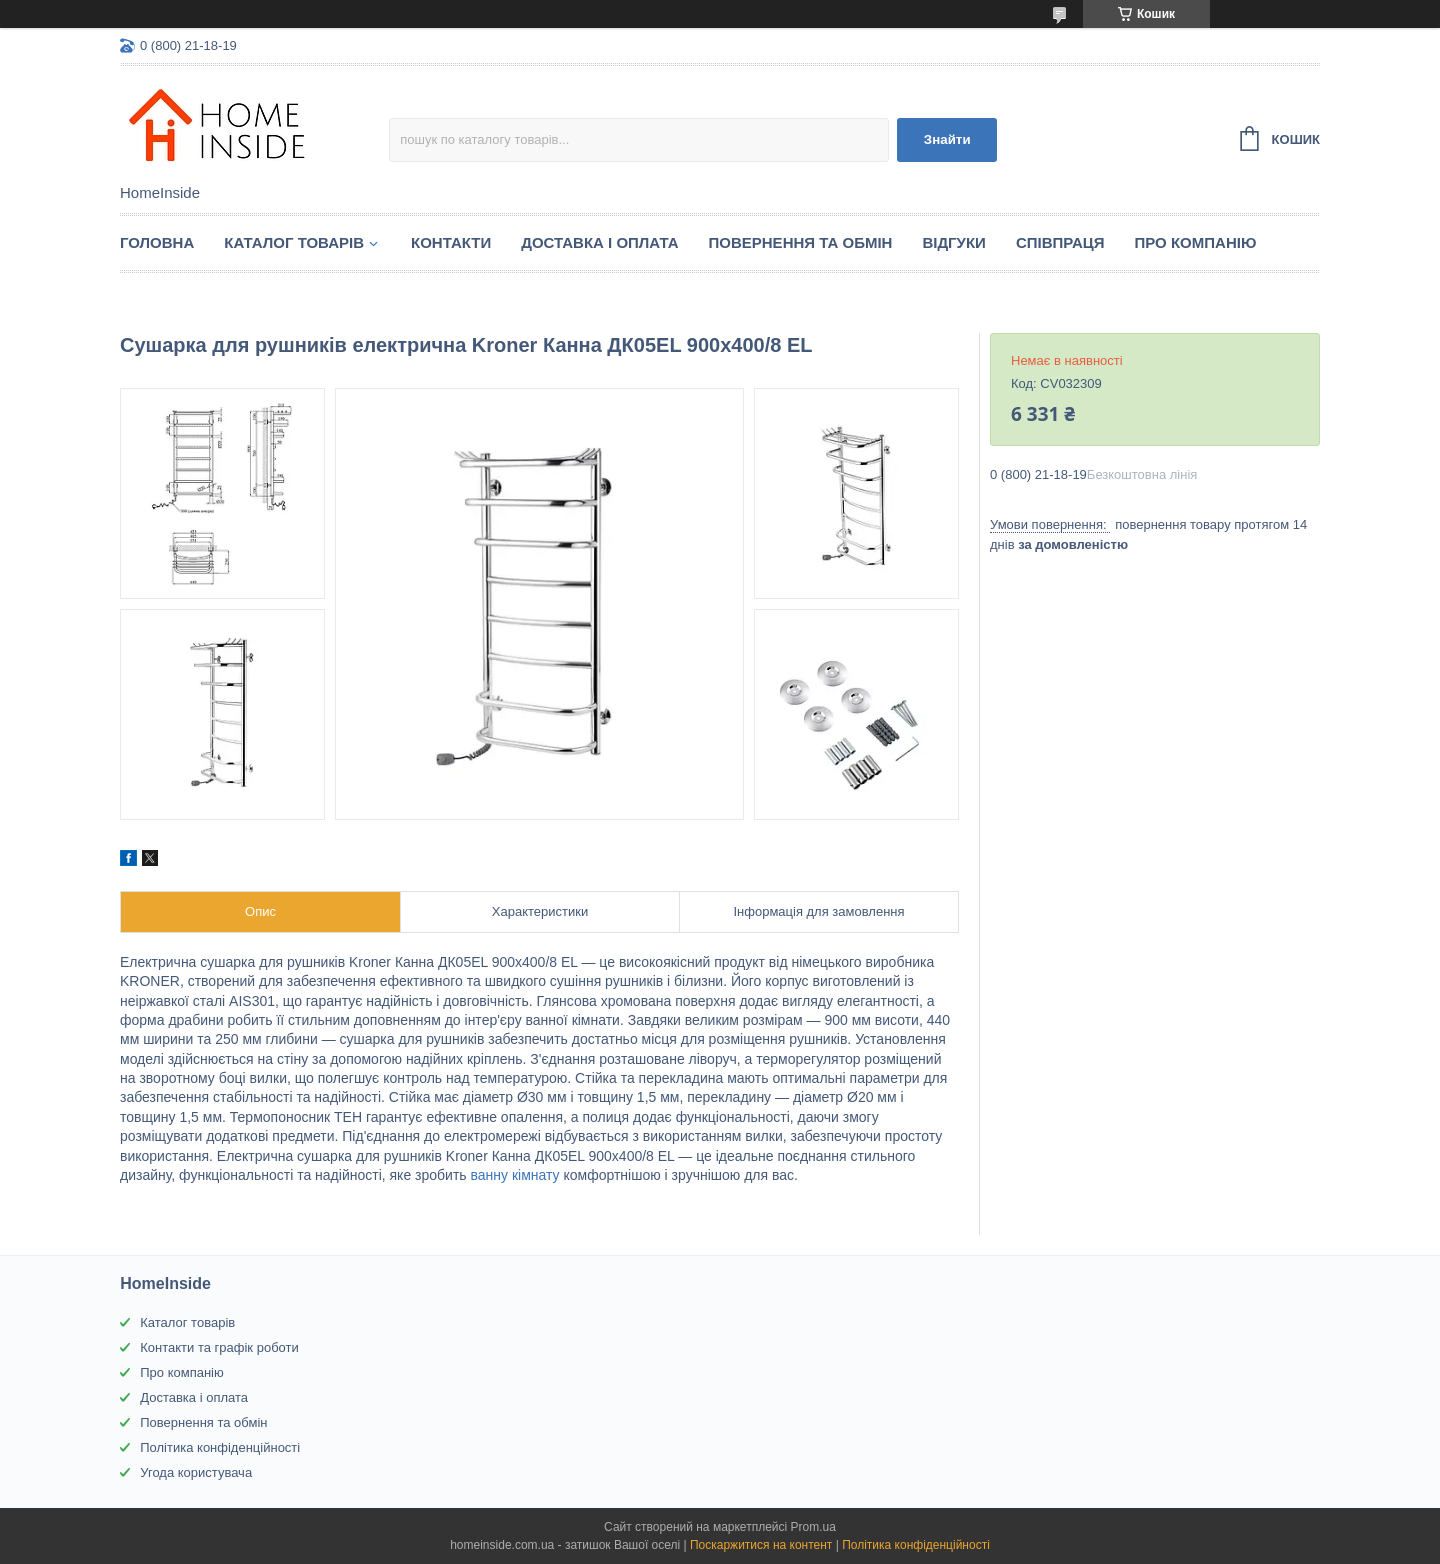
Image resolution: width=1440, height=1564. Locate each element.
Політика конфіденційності (220, 1447)
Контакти (451, 242)
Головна (157, 242)
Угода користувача (196, 1472)
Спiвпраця (1060, 242)
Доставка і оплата (599, 242)
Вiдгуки (953, 242)
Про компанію (1196, 242)
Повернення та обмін (801, 242)
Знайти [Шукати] (947, 139)
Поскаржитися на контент (761, 1545)
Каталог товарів (187, 1322)
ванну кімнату (515, 1175)
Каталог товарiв (294, 242)
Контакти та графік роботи (219, 1347)
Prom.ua (813, 1527)
